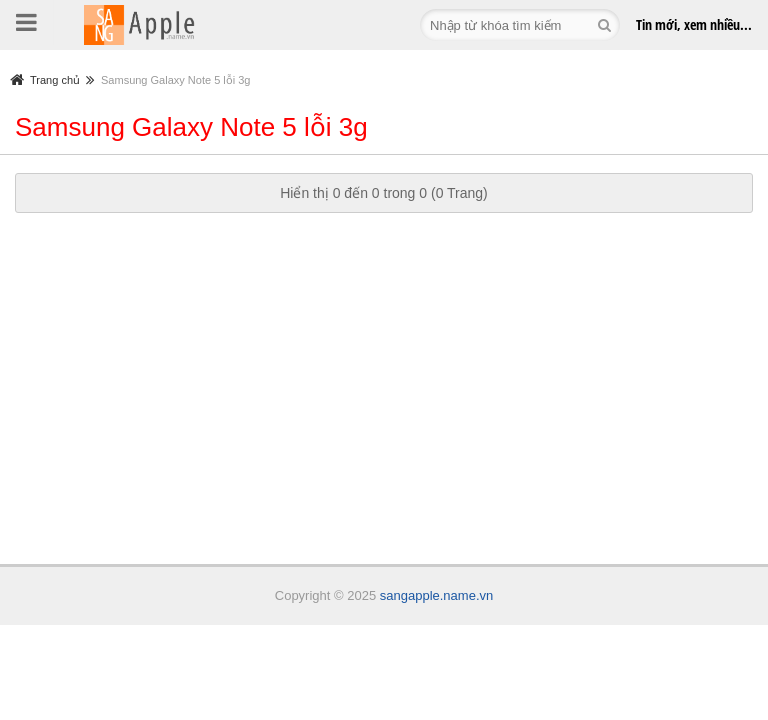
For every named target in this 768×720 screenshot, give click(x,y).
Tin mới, (694, 24)
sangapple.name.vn (436, 595)
